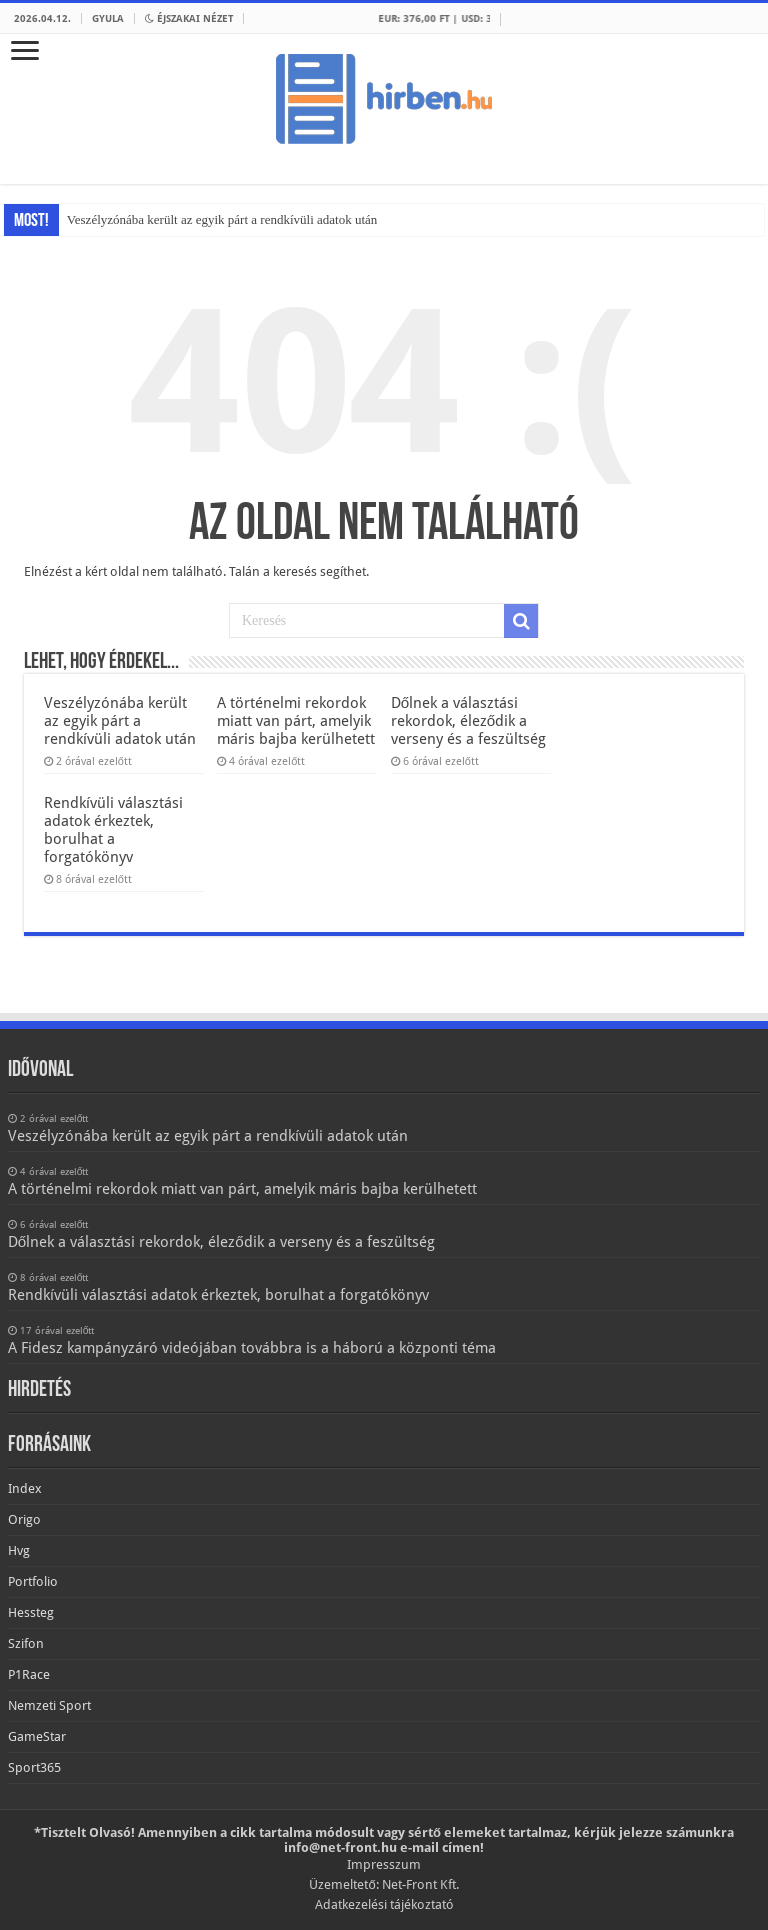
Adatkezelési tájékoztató (384, 1904)
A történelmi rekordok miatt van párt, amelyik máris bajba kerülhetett (296, 721)
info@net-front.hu (340, 1847)
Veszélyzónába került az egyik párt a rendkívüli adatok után (222, 219)
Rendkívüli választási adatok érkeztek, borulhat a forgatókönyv (113, 830)
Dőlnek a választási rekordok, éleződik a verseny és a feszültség (468, 721)
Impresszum (384, 1864)
